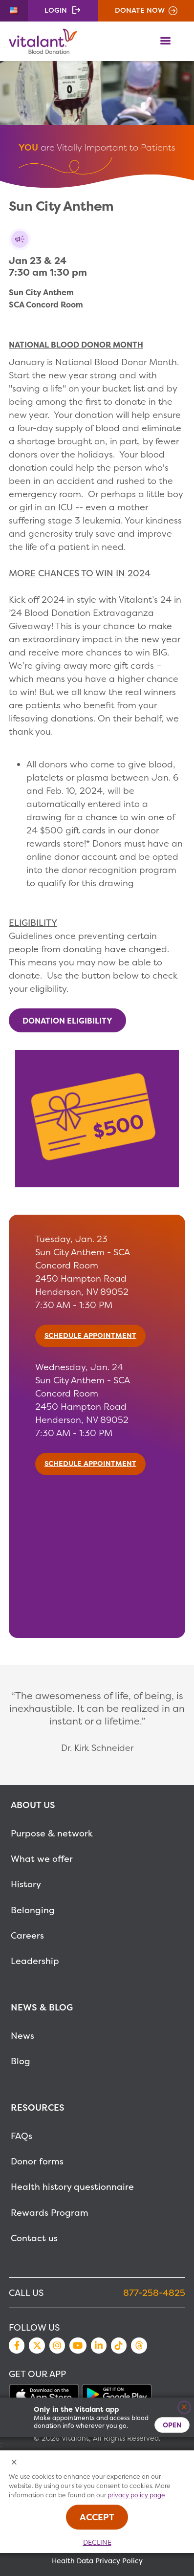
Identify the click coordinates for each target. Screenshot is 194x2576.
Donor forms (37, 2161)
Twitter (36, 2345)
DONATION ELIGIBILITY (67, 1020)
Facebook (16, 2345)
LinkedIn (99, 2345)
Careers (27, 1935)
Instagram (57, 2345)
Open (172, 2424)
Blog (20, 2061)
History (26, 1884)
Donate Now (140, 10)
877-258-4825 (154, 2293)
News (22, 2036)
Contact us (34, 2238)
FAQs (21, 2136)
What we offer (42, 1859)
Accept (97, 2517)
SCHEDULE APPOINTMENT (90, 1335)
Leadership (35, 1961)
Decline (97, 2542)
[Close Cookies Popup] (14, 2462)
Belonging (33, 1910)
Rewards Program (49, 2212)
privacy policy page (136, 2495)
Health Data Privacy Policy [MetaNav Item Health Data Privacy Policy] (97, 2561)
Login (55, 10)
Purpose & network (52, 1833)
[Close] (184, 2407)
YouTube (77, 2345)
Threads (139, 2345)
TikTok (119, 2345)
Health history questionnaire (72, 2187)
